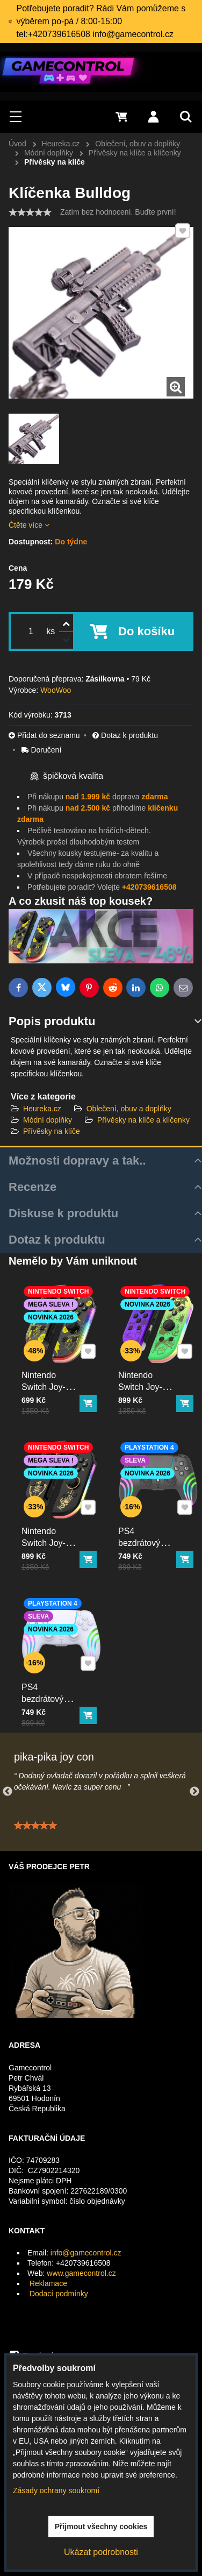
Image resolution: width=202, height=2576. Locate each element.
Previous (7, 1791)
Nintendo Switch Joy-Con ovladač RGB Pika (51, 1376)
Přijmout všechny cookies (101, 2526)
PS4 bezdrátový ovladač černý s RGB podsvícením (150, 1536)
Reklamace (48, 2283)
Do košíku (146, 631)
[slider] (30, 212)
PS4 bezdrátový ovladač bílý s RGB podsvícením (53, 1692)
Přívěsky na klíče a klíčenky (143, 1120)
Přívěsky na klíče (51, 1131)
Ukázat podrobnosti (101, 2552)
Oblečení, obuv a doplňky (128, 1108)
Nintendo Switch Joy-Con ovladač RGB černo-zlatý (51, 1536)
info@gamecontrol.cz (85, 2252)
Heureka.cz (42, 1108)
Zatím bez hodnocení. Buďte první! (118, 212)
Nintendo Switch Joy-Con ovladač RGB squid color (148, 1380)
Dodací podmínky (59, 2293)
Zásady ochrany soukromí (56, 2490)
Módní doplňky (47, 1120)
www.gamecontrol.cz (81, 2273)
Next (194, 1791)
